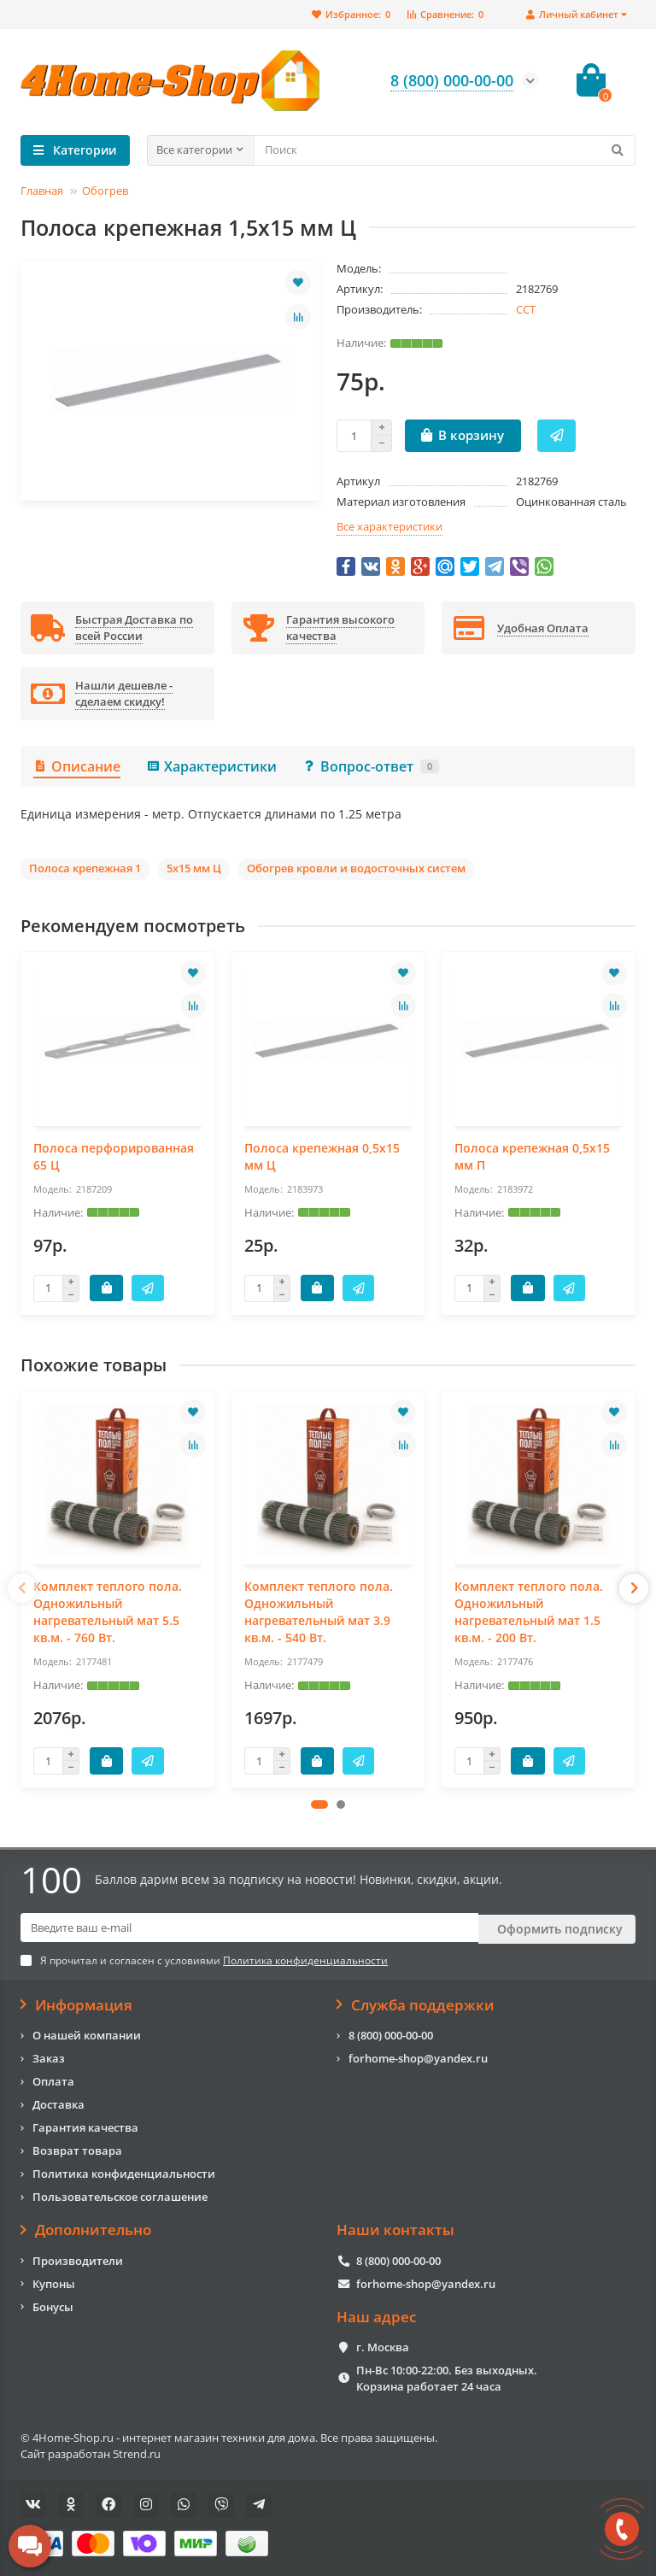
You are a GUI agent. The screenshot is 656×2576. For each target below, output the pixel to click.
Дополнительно (85, 2228)
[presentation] (22, 1588)
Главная (41, 190)
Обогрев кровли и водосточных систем (356, 868)
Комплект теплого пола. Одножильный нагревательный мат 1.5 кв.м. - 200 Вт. (528, 1612)
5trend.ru (137, 2452)
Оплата (53, 2079)
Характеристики (211, 766)
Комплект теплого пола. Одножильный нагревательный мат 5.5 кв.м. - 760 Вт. (107, 1612)
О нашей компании (86, 2033)
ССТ (526, 309)
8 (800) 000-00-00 (390, 2033)
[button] (319, 1804)
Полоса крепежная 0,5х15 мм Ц (322, 1156)
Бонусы (52, 2305)
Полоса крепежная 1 (85, 868)
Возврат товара (77, 2148)
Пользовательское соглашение (120, 2195)
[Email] (249, 1928)
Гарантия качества (85, 2125)
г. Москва (382, 2345)
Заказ (48, 2056)
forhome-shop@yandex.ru (418, 2056)
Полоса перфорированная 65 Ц (113, 1156)
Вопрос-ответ (370, 766)
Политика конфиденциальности (123, 2172)
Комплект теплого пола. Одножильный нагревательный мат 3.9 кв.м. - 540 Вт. (318, 1612)
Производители (77, 2259)
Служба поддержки (416, 2003)
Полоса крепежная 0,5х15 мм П (532, 1156)
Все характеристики (389, 526)
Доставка (58, 2102)
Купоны (53, 2282)
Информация (76, 2003)
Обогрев (105, 190)
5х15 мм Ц (194, 868)
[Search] (445, 150)
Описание (76, 766)
